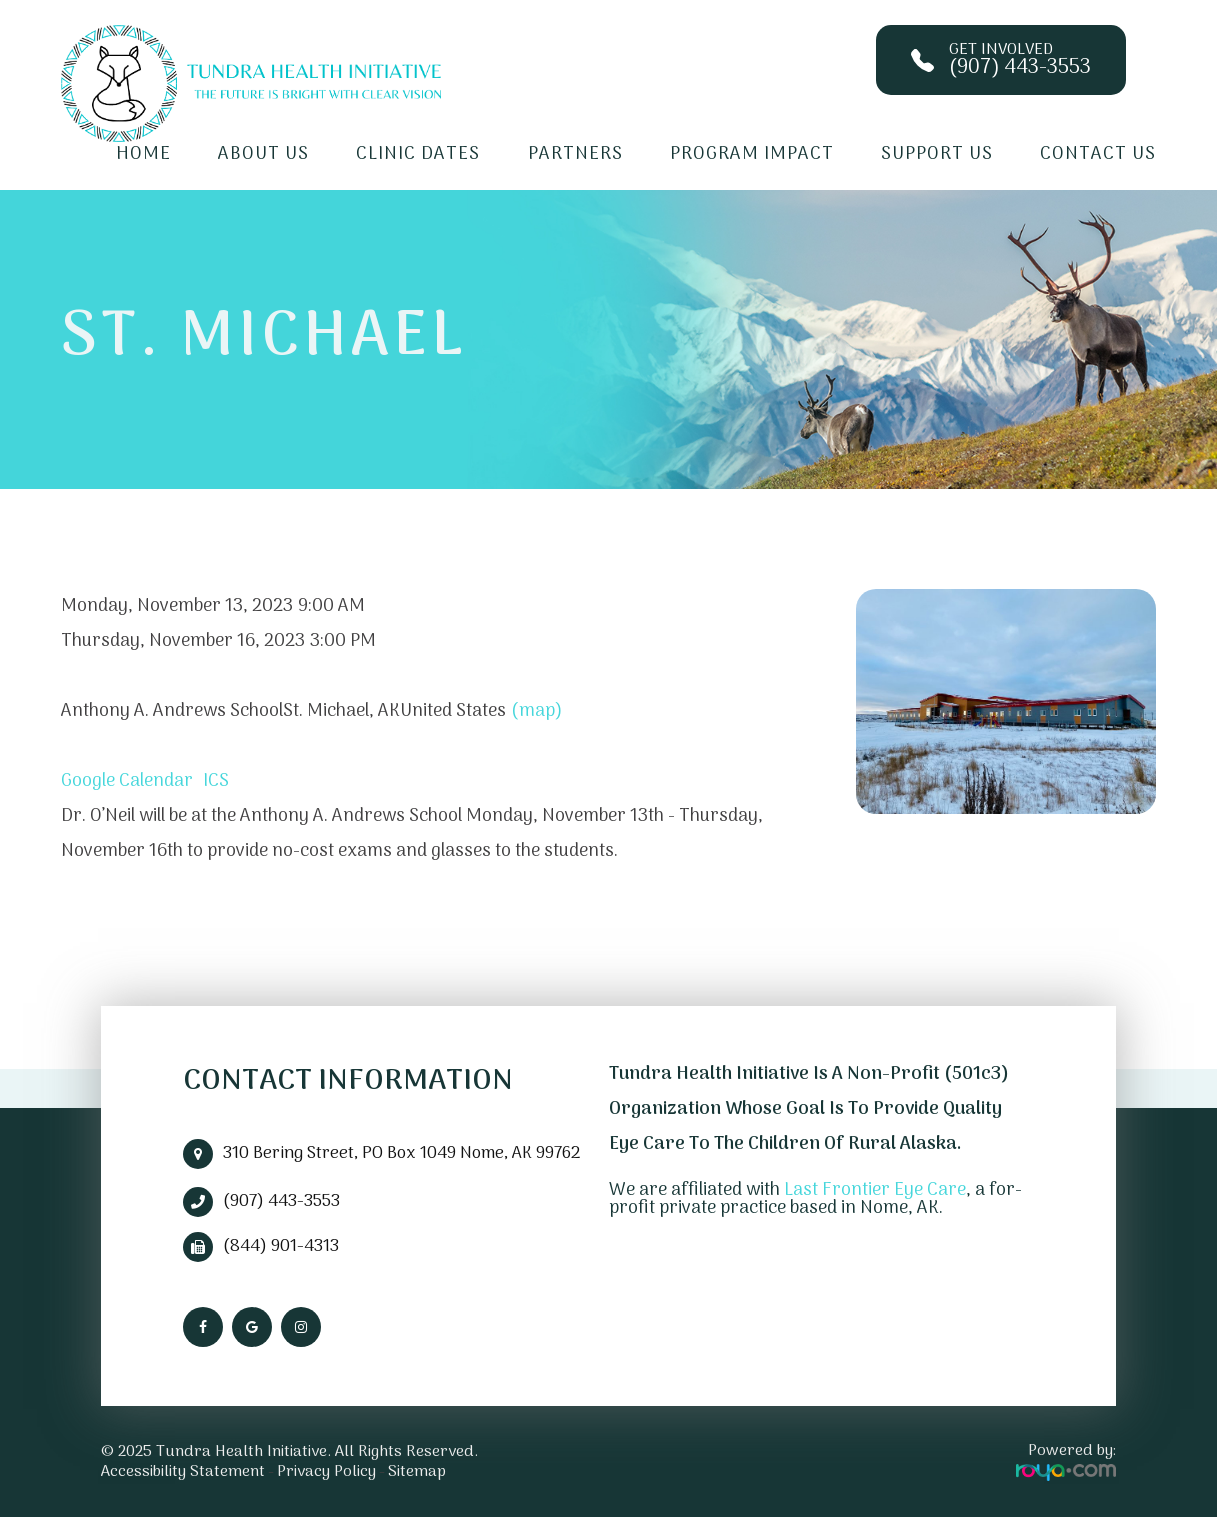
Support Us (937, 154)
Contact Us (1098, 154)
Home (143, 154)
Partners (575, 154)
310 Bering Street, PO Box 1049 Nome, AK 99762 (401, 1154)
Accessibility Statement (183, 1472)
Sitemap (417, 1472)
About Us (263, 154)
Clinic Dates (418, 154)
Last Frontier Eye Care (875, 1190)
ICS (216, 781)
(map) (537, 711)
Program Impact (752, 154)
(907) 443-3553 (281, 1202)
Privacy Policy (326, 1472)
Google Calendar (127, 781)
